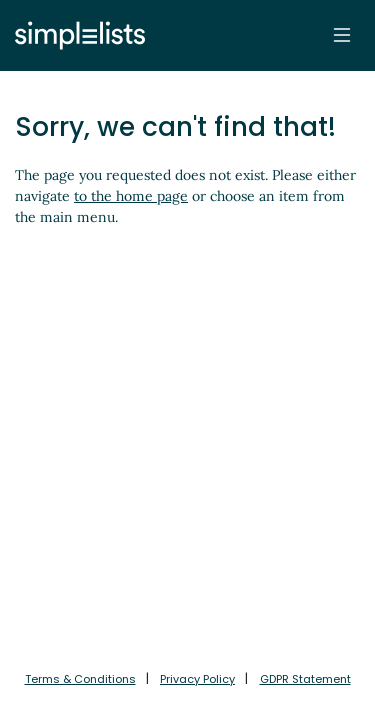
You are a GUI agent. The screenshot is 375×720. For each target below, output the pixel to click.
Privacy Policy (197, 679)
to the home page (131, 196)
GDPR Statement (305, 679)
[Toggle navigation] (342, 35)
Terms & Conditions (80, 679)
